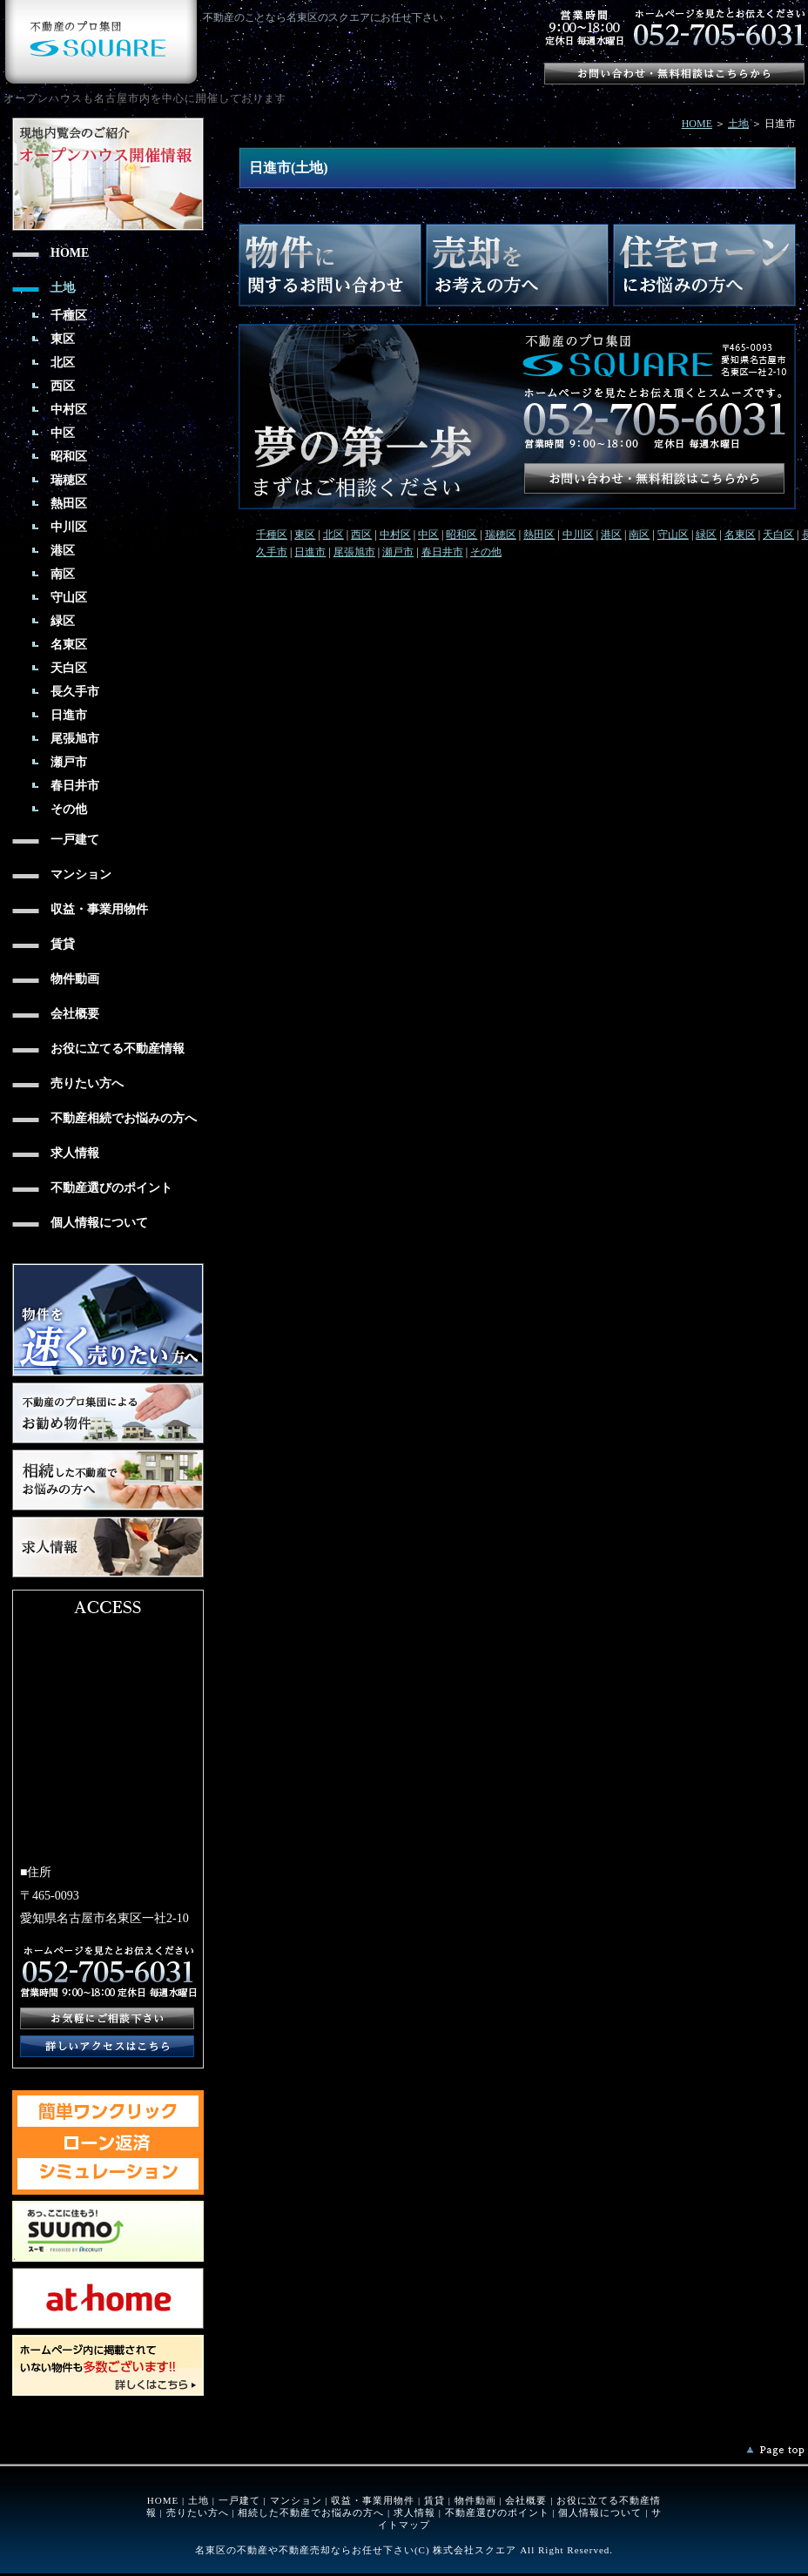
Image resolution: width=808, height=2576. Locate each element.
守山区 (673, 534)
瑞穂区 (500, 534)
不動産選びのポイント (497, 2512)
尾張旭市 (354, 552)
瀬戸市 (398, 552)
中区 (428, 534)
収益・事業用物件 (372, 2500)
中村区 (395, 534)
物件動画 (475, 2500)
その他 (486, 552)
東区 (304, 534)
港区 (611, 534)
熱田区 (539, 534)
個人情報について (600, 2512)
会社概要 (526, 2500)
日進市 (310, 552)
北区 (333, 534)
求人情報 (414, 2512)
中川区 (578, 534)
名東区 (740, 534)
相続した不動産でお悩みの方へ (311, 2512)
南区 (639, 534)
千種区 (271, 534)
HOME (697, 124)
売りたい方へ (197, 2512)
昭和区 (461, 534)
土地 (738, 124)
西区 (361, 534)
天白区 (778, 534)
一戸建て (239, 2500)
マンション (296, 2500)
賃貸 (434, 2500)
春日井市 (442, 552)
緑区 (706, 534)
